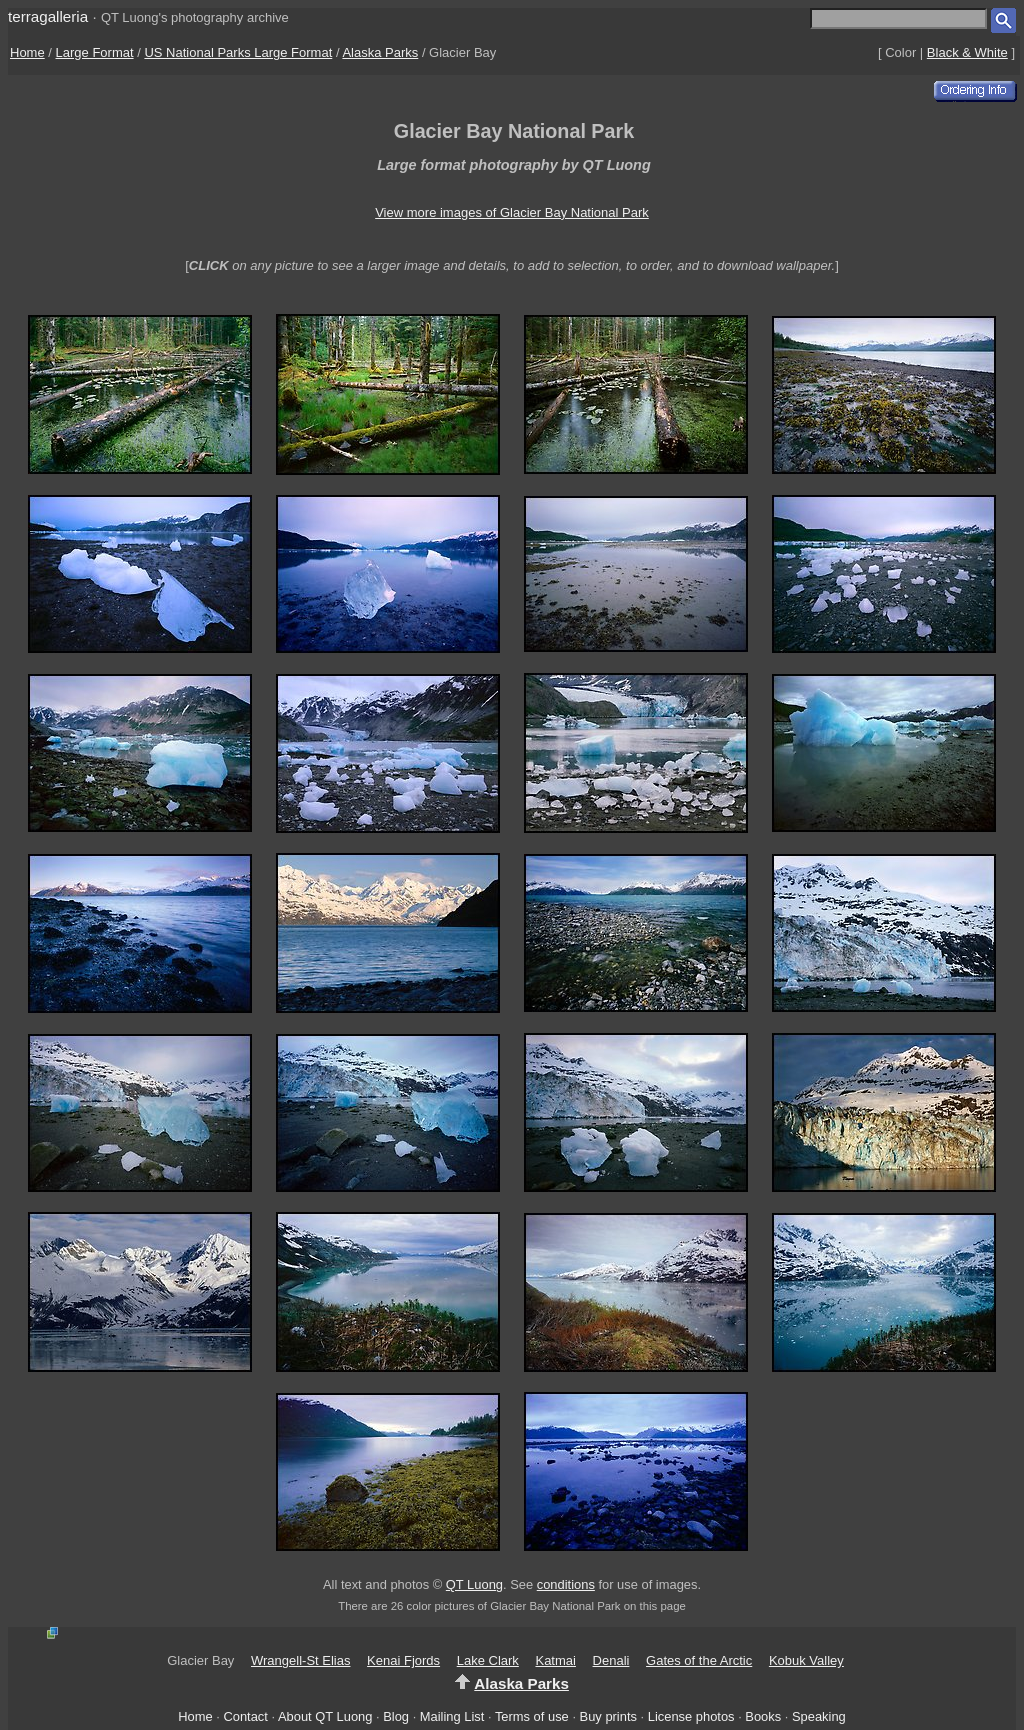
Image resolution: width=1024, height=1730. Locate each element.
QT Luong (474, 1584)
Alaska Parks (380, 52)
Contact (245, 1716)
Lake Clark (488, 1660)
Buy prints (608, 1716)
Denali (611, 1660)
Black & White (967, 52)
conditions (566, 1584)
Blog (396, 1716)
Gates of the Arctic (699, 1660)
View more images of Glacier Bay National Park (512, 212)
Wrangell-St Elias (300, 1660)
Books (763, 1716)
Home (27, 52)
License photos (691, 1716)
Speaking (819, 1716)
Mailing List (452, 1716)
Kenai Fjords (403, 1660)
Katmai (555, 1660)
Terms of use (532, 1716)
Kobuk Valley (806, 1660)
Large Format (95, 52)
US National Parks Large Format (238, 52)
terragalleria (48, 16)
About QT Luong (325, 1716)
